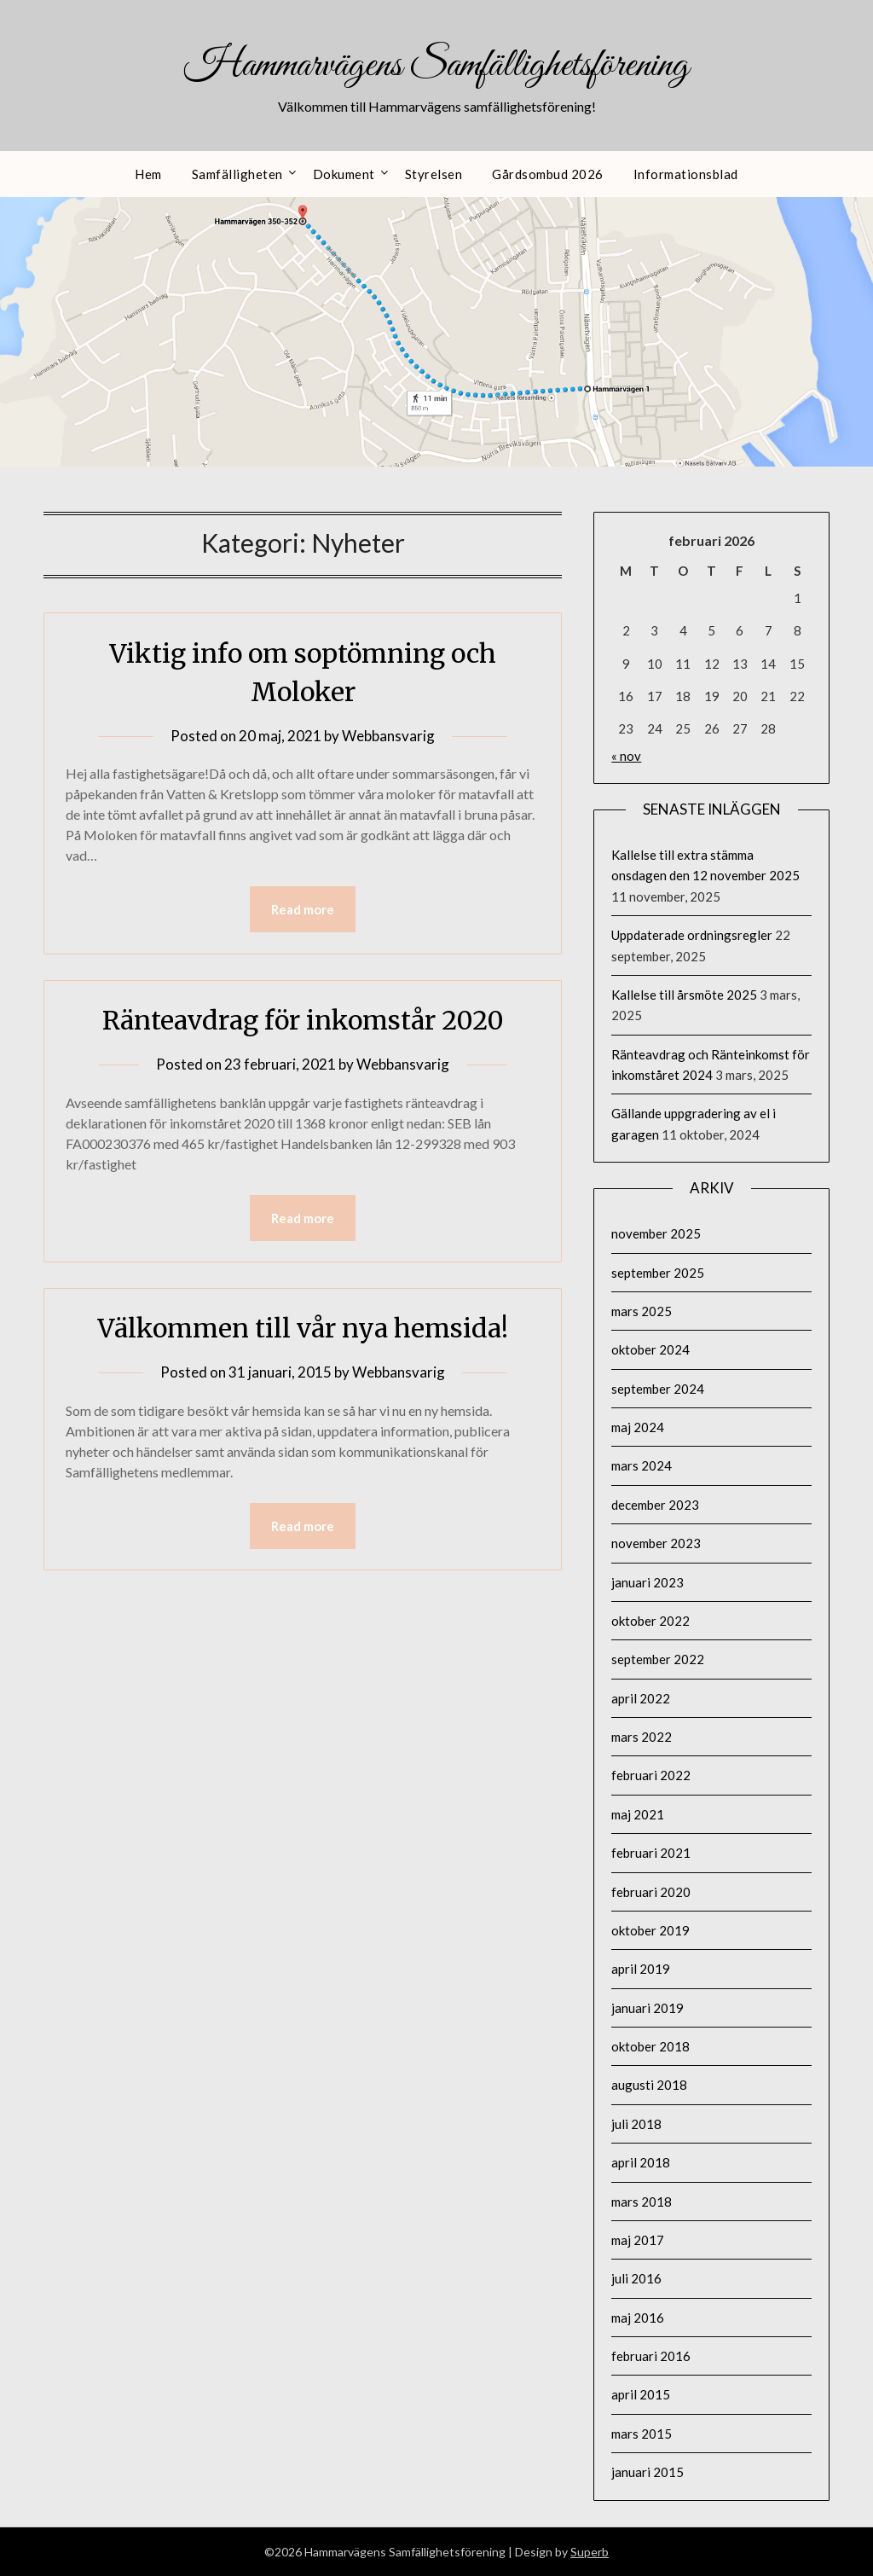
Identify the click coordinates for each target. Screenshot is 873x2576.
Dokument (344, 174)
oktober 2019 (650, 1930)
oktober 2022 (650, 1620)
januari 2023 (647, 1582)
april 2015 (640, 2394)
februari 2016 (651, 2356)
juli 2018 (636, 2124)
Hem (148, 174)
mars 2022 (641, 1736)
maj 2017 (637, 2240)
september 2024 (657, 1388)
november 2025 (656, 1233)
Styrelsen (434, 174)
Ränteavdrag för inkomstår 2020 (303, 1020)
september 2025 (657, 1272)
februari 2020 (651, 1892)
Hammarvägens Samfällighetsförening (436, 65)
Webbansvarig (388, 736)
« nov (626, 755)
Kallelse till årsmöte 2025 (684, 994)
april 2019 (640, 1968)
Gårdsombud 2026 (548, 174)
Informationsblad (685, 174)
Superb (589, 2551)
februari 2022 (651, 1775)
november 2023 (656, 1543)
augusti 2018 (649, 2084)
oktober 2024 (650, 1349)
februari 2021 (651, 1852)
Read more (302, 909)
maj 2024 (637, 1427)
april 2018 (640, 2162)
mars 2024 (641, 1465)
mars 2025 (641, 1311)
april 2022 (640, 1698)
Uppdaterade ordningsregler (691, 935)
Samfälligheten (237, 174)
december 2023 (655, 1504)
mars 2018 (641, 2201)
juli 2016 (636, 2278)
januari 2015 (647, 2472)
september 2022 (657, 1659)
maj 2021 (637, 1814)
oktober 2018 (650, 2046)
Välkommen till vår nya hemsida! (302, 1328)
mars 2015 (641, 2433)
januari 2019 (647, 2008)
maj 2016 (637, 2317)
